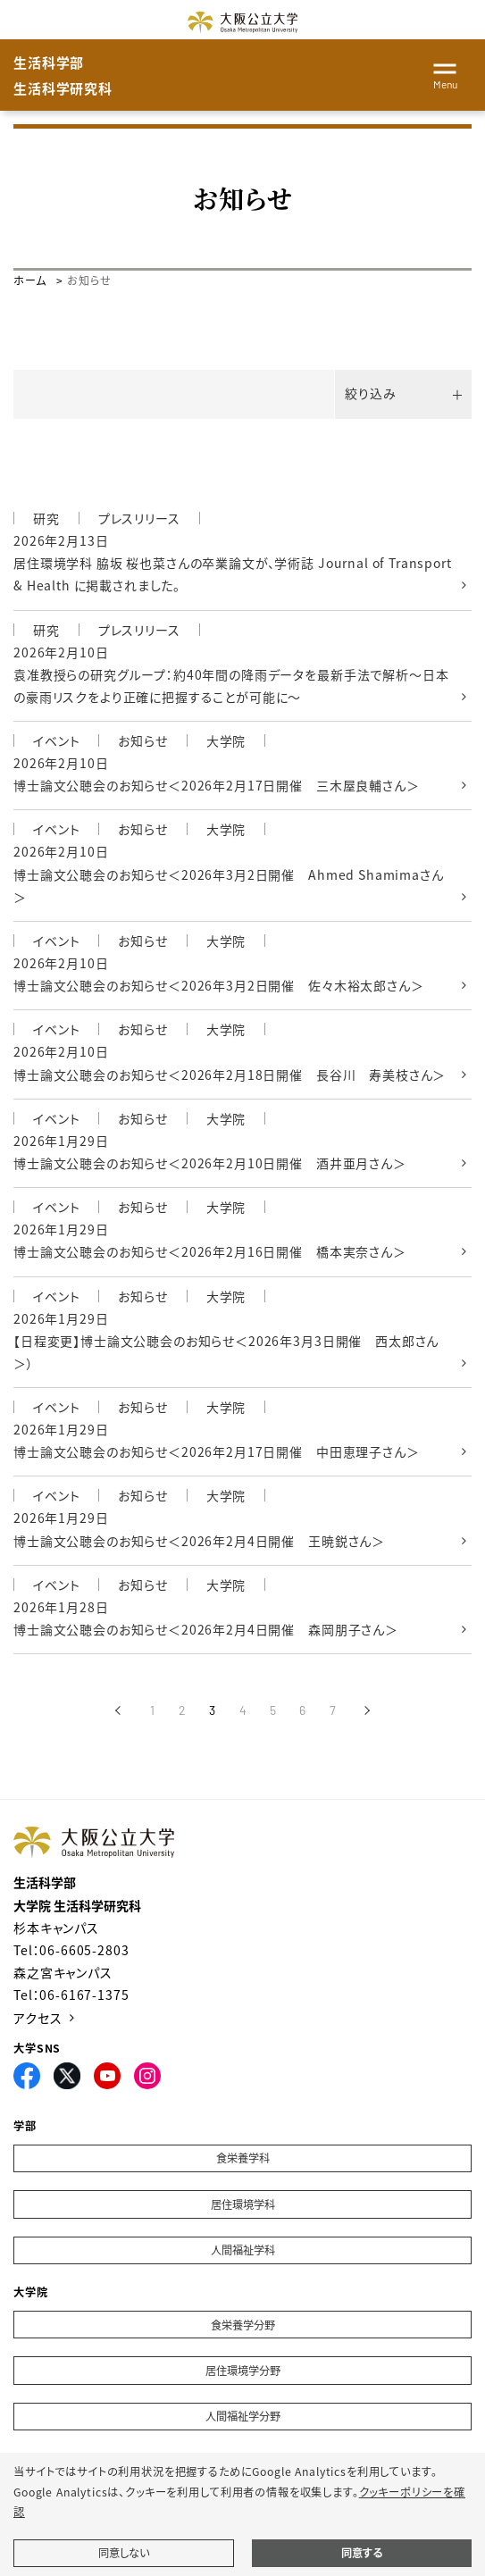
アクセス (37, 2018)
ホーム (29, 280)
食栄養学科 (243, 2158)
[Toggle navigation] (445, 73)
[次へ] (367, 1710)
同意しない (123, 2553)
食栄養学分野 (243, 2325)
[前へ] (117, 1710)
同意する (361, 2553)
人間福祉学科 (243, 2250)
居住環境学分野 (242, 2371)
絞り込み (370, 393)
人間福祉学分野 (242, 2416)
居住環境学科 (243, 2204)
